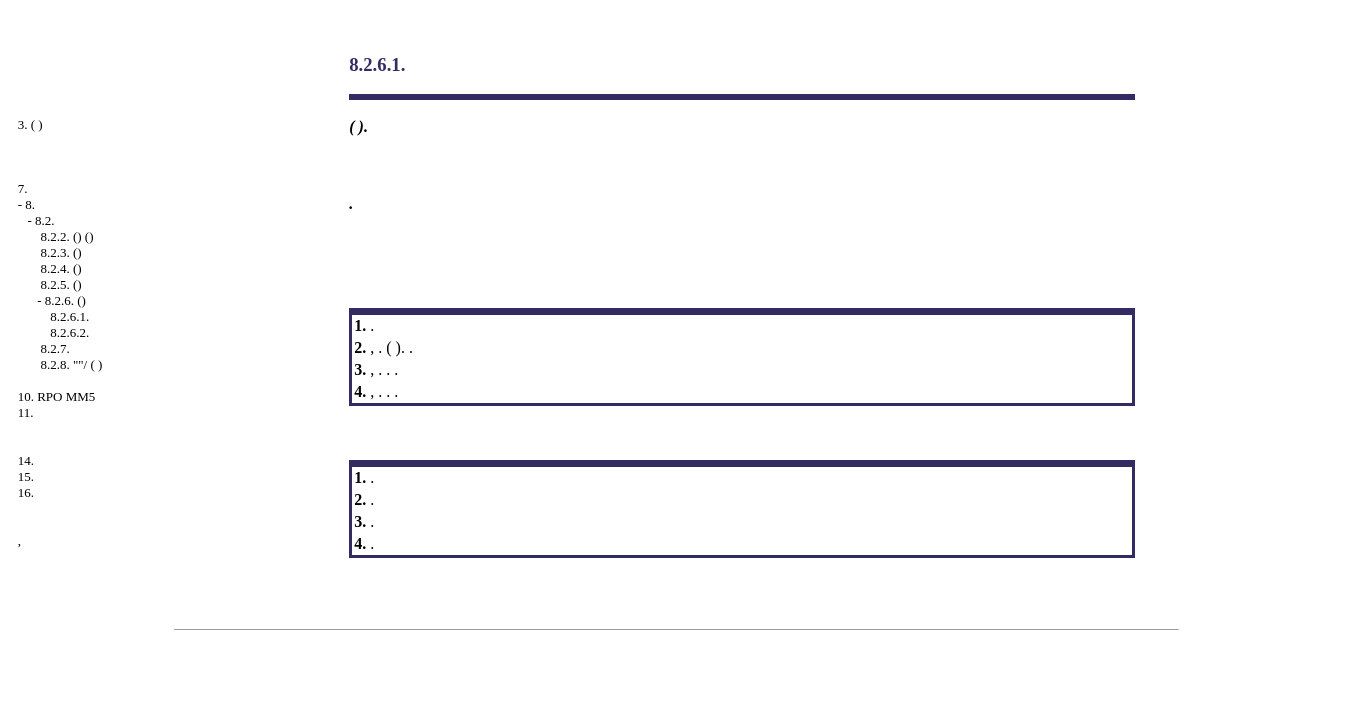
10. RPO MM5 (57, 396)
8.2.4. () (60, 268)
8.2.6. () (65, 300)
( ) (393, 347)
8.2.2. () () (66, 236)
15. (26, 476)
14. (26, 460)
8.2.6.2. (69, 332)
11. (26, 412)
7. (23, 188)
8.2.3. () (60, 252)
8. (30, 204)
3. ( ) (30, 124)
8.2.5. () (60, 284)
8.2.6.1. (69, 316)
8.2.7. (54, 348)
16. (26, 492)
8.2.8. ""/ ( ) (71, 364)
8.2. (45, 220)
